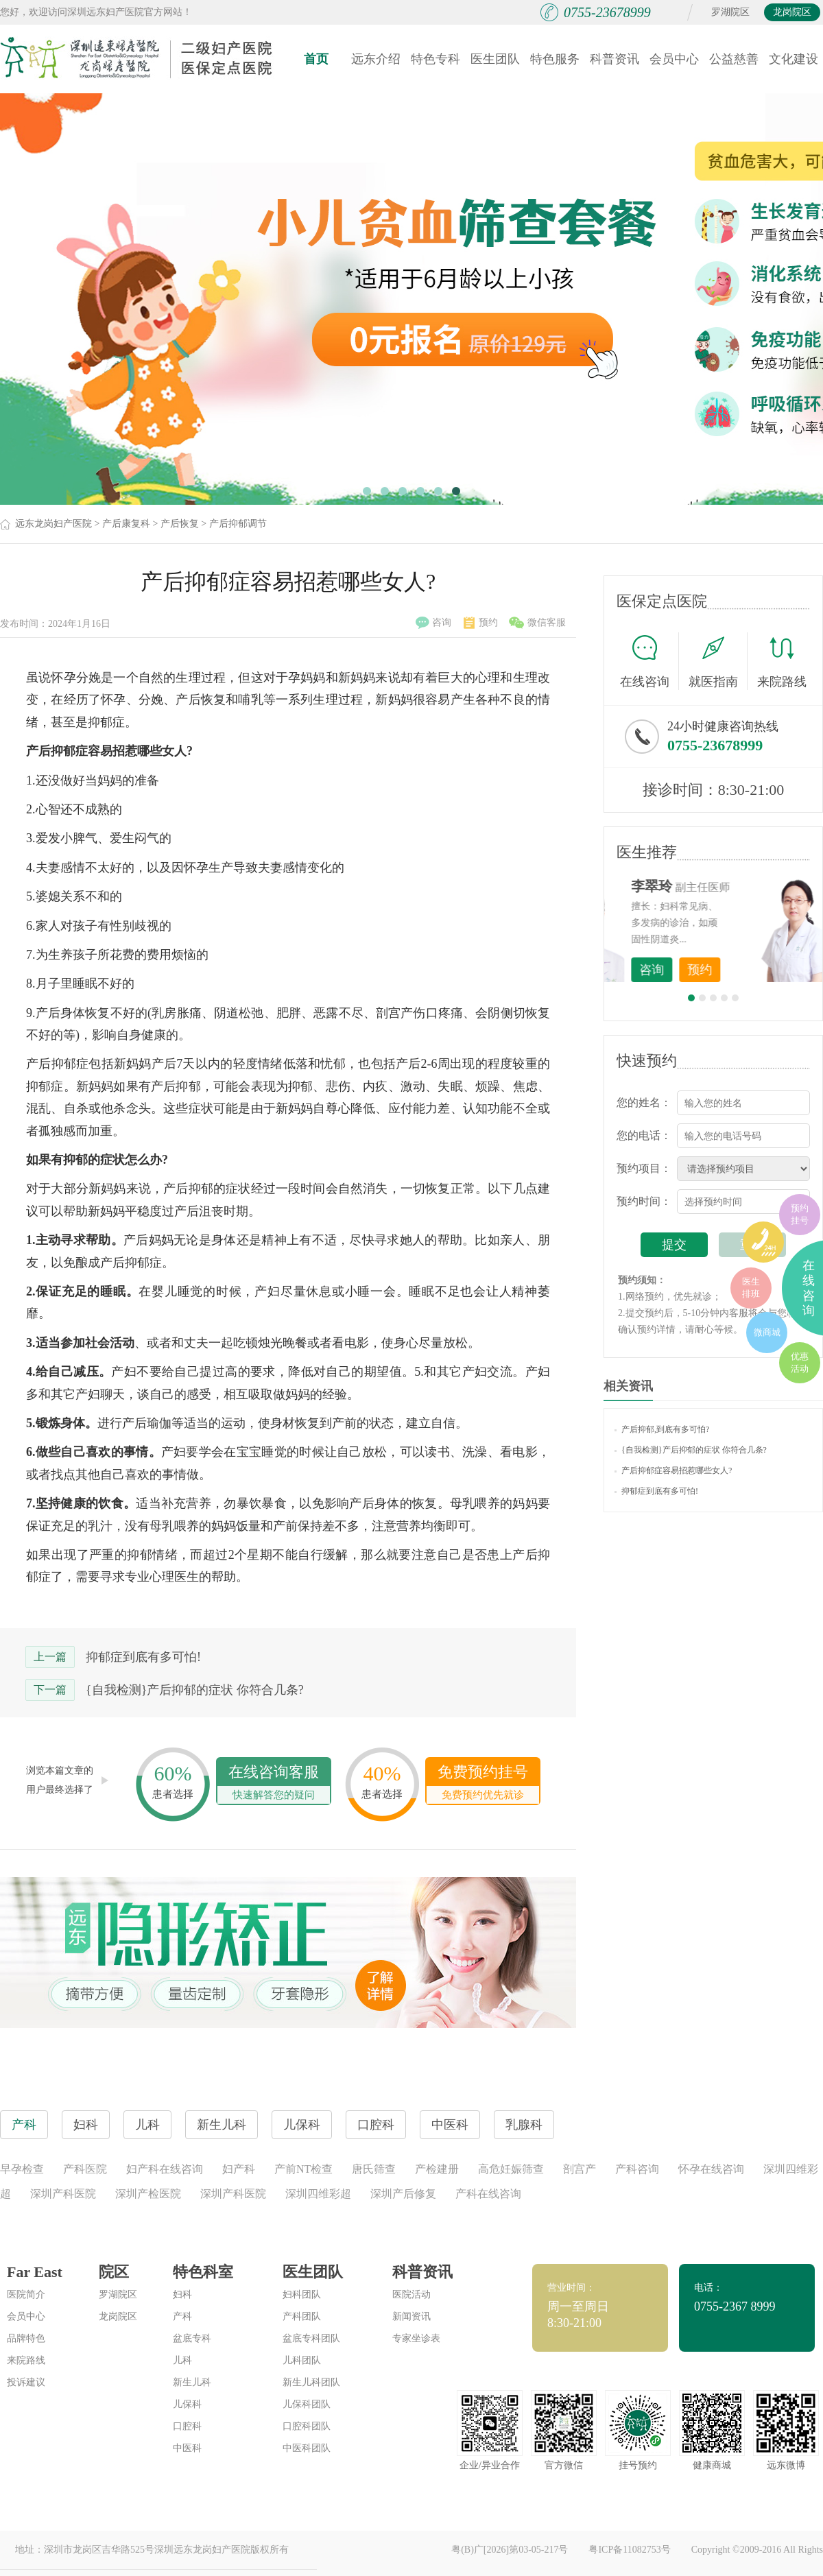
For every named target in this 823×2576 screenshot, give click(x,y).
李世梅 (734, 886)
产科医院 (85, 2169)
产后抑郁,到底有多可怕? (662, 1429)
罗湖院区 (730, 12)
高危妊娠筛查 (511, 2169)
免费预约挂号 (483, 1783)
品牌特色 (26, 2338)
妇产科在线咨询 (164, 2169)
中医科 (187, 2448)
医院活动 (411, 2294)
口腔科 (187, 2426)
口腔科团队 (307, 2426)
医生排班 (751, 1287)
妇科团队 (302, 2294)
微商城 (767, 1332)
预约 (481, 623)
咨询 (433, 623)
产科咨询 (637, 2169)
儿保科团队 (307, 2404)
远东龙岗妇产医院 (53, 523)
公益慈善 (734, 59)
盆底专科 (192, 2338)
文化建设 (793, 59)
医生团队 (495, 59)
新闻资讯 (411, 2316)
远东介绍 (376, 59)
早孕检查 (22, 2169)
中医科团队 (307, 2448)
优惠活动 (800, 1362)
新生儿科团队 (311, 2382)
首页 (316, 59)
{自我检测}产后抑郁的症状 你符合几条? (195, 1690)
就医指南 (718, 661)
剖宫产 (579, 2169)
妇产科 (238, 2169)
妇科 (182, 2294)
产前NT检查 (303, 2169)
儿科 (182, 2360)
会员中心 (674, 59)
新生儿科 (192, 2382)
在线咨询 (649, 661)
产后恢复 (179, 523)
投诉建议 (26, 2382)
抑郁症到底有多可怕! (143, 1657)
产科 (182, 2316)
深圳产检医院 (148, 2193)
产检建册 (437, 2169)
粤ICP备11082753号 (629, 2549)
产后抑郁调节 (238, 523)
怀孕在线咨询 (711, 2169)
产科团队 (302, 2316)
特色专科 (435, 59)
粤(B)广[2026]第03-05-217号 (509, 2549)
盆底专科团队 (311, 2338)
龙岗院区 (792, 12)
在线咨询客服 (273, 1783)
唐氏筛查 (374, 2169)
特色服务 (555, 59)
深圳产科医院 (63, 2193)
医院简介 (26, 2294)
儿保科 (187, 2404)
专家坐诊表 (416, 2338)
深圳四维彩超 (318, 2193)
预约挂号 (800, 1214)
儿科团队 (302, 2360)
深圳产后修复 (403, 2193)
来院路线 (782, 663)
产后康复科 (126, 523)
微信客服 (537, 623)
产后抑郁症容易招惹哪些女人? (673, 1470)
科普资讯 (614, 59)
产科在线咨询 (488, 2193)
